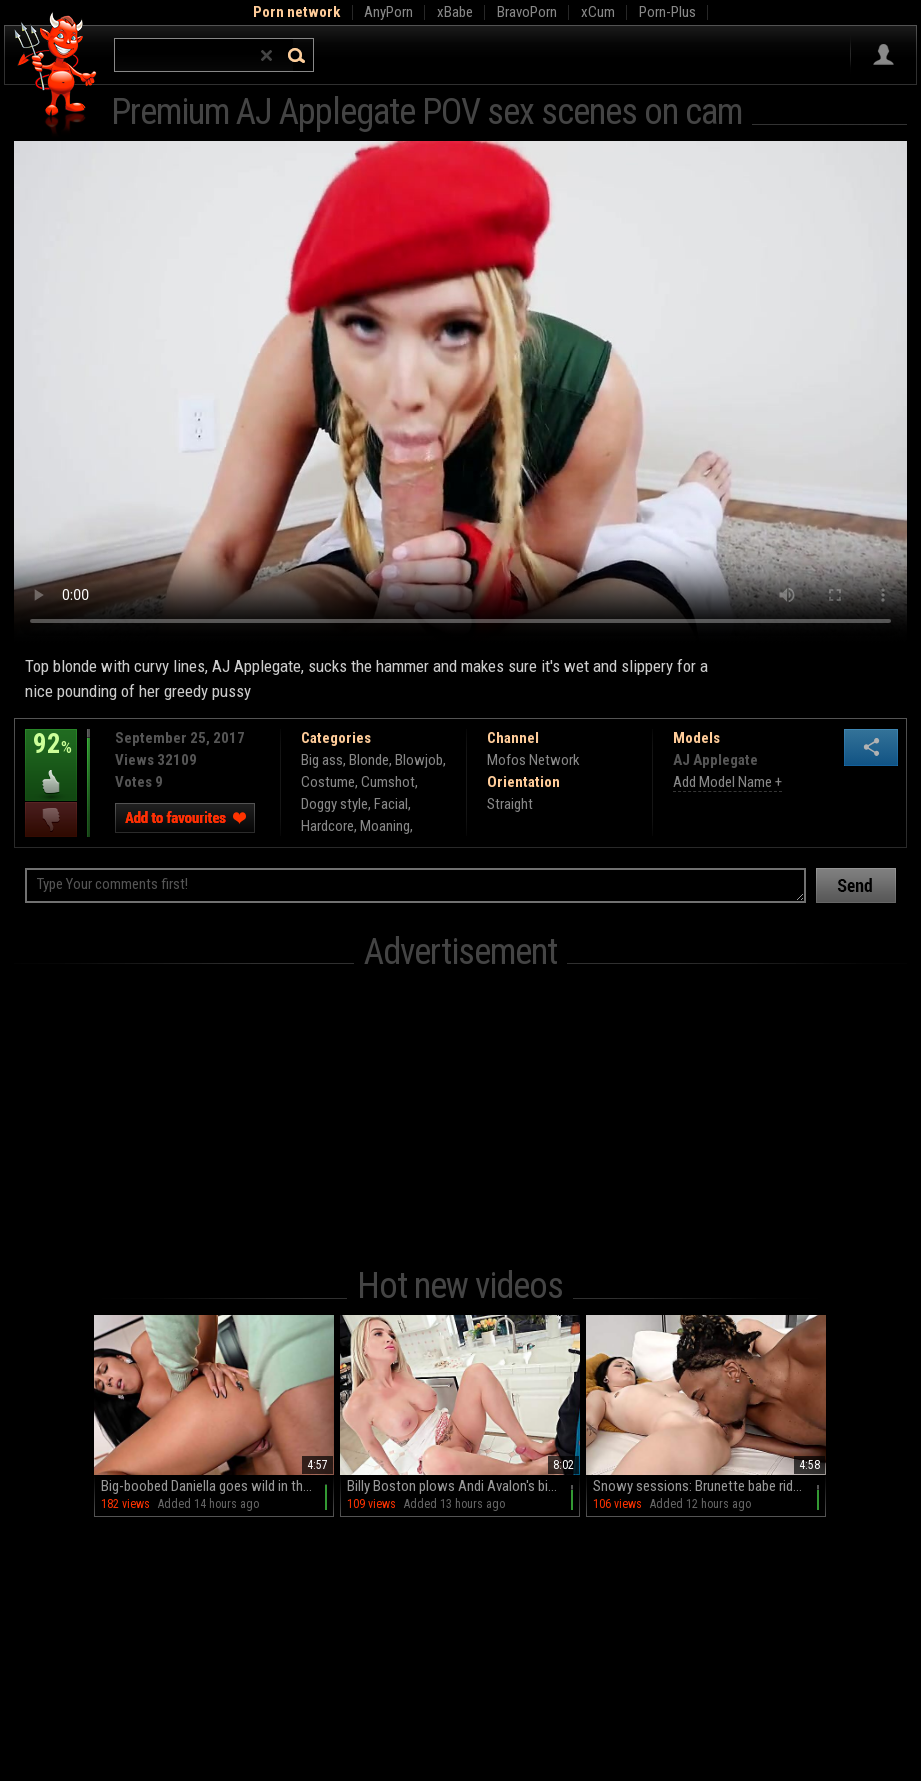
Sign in (883, 55)
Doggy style (334, 804)
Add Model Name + (727, 782)
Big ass (322, 760)
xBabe (455, 12)
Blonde (369, 760)
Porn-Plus (667, 12)
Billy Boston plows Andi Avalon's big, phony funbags (463, 1486)
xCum (598, 12)
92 (51, 758)
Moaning (385, 826)
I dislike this (51, 819)
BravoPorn (527, 12)
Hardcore (327, 826)
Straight (510, 804)
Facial (391, 804)
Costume (328, 782)
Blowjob (419, 760)
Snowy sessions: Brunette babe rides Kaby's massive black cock (709, 1486)
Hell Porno (56, 74)
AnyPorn (388, 12)
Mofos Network (533, 760)
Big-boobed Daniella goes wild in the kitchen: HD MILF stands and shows (217, 1486)
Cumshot (388, 782)
